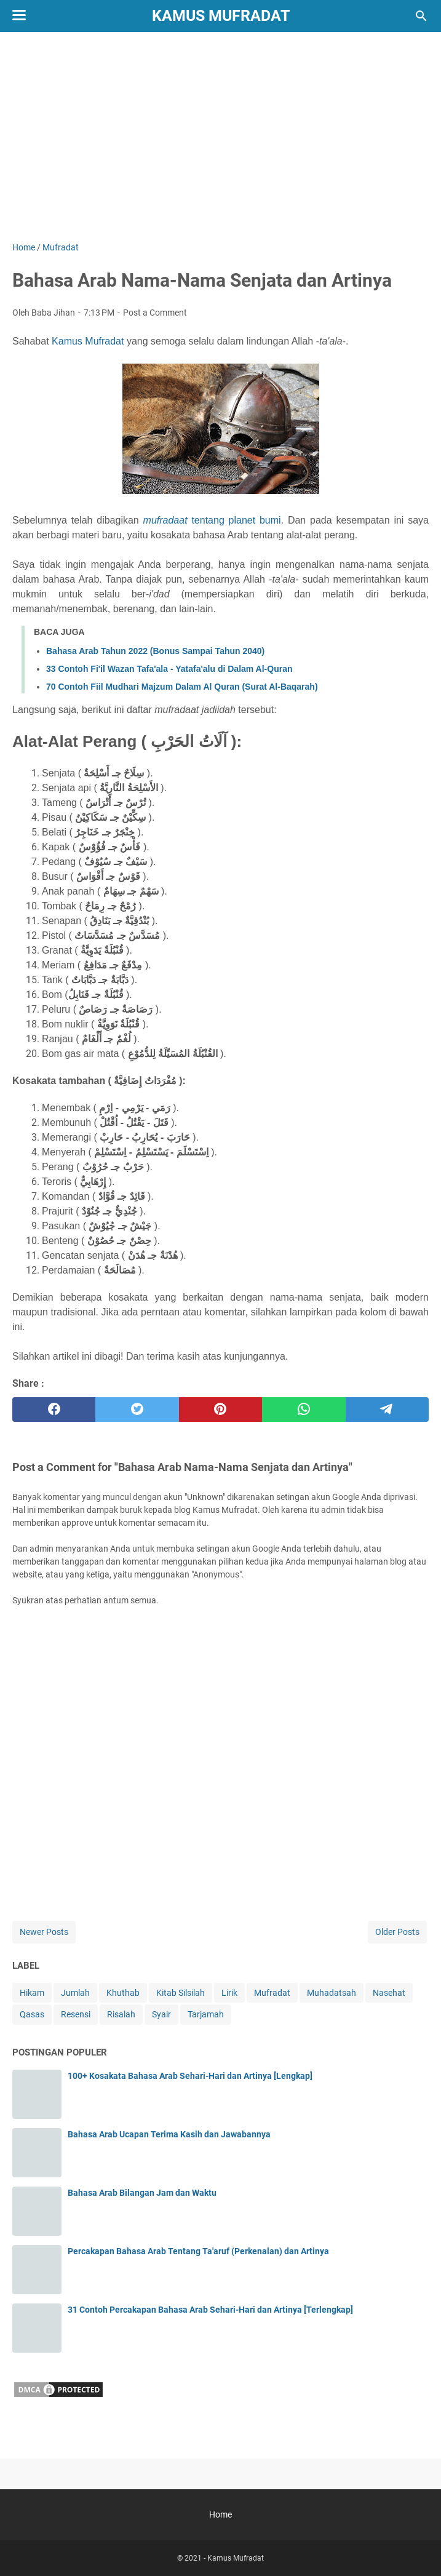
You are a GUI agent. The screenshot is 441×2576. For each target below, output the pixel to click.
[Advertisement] (220, 136)
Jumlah (75, 1993)
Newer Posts (44, 1932)
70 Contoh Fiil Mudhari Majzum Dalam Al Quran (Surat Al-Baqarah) (182, 687)
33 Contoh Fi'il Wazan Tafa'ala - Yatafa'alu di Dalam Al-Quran (169, 669)
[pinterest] (220, 1409)
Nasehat (389, 1993)
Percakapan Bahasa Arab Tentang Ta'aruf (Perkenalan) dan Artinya (198, 2251)
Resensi (75, 2014)
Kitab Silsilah (180, 1993)
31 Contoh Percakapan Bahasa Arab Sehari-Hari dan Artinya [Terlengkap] (210, 2310)
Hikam (32, 1993)
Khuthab (123, 1993)
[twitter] (136, 1409)
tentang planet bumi (212, 520)
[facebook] (53, 1409)
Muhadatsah (331, 1993)
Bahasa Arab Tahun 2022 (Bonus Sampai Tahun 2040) (155, 651)
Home (220, 2514)
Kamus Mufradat (221, 16)
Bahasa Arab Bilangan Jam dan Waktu (142, 2193)
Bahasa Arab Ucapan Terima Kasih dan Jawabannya (169, 2134)
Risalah (121, 2014)
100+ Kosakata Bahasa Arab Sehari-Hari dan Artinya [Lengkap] (190, 2076)
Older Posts (397, 1932)
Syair (161, 2014)
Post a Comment (155, 312)
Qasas (32, 2014)
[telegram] (387, 1409)
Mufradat (272, 1993)
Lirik (229, 1993)
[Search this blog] (421, 16)
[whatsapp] (303, 1409)
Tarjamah (206, 2014)
